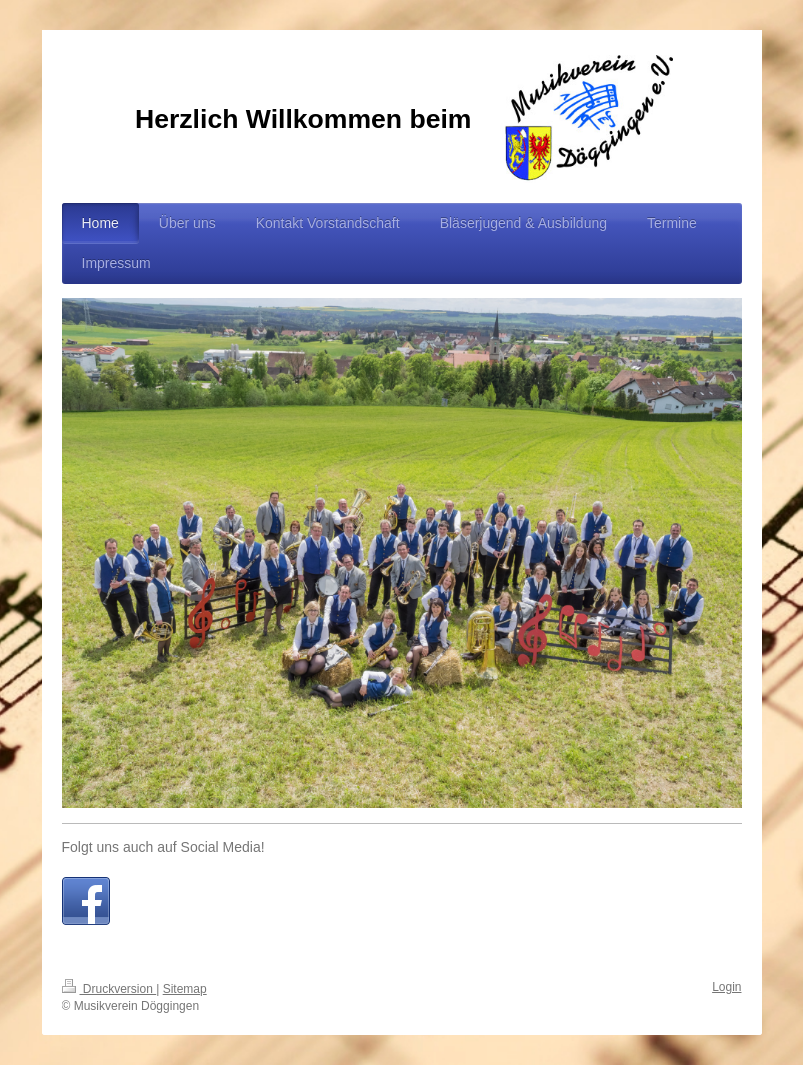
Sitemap (185, 989)
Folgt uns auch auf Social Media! (163, 847)
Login (726, 987)
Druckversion (109, 989)
